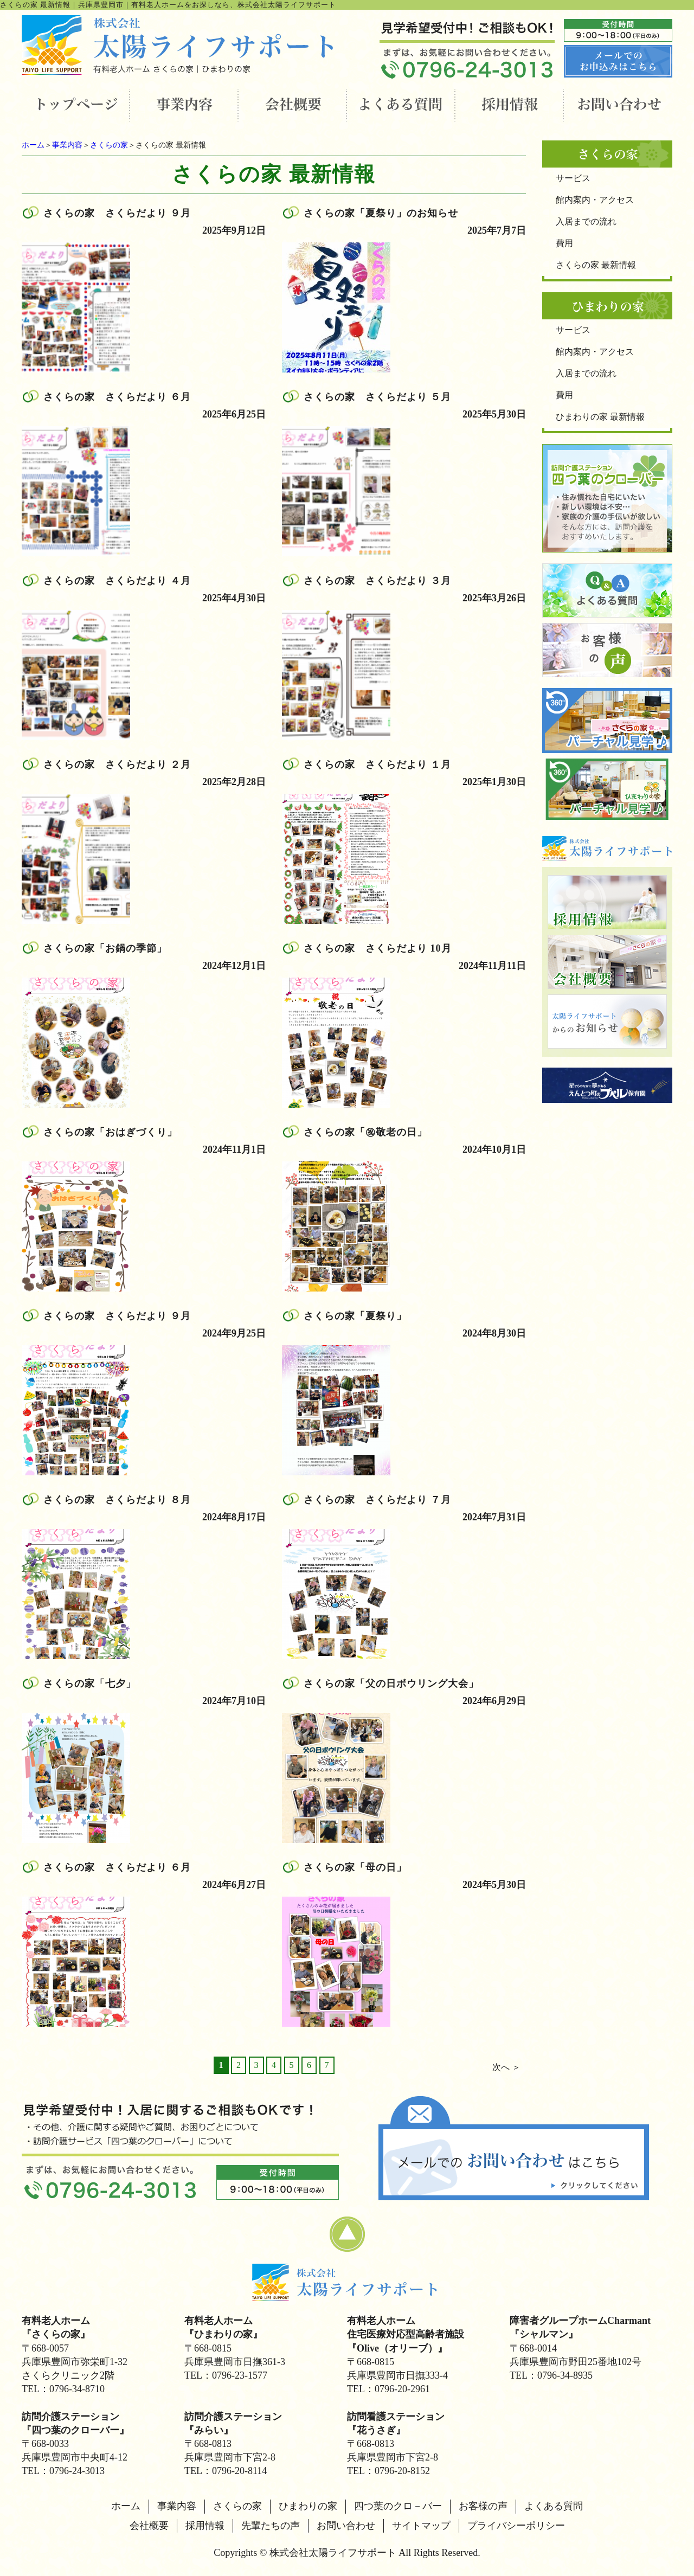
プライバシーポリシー (516, 2525)
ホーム (33, 145)
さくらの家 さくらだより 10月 (378, 948)
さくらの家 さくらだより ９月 (117, 213)
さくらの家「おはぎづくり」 (110, 1132)
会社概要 (149, 2525)
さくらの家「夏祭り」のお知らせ (381, 213)
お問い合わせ (346, 2525)
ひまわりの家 (308, 2506)
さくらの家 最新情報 (596, 264)
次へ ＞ (506, 2067)
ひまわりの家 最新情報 (600, 416)
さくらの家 (109, 145)
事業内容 (67, 145)
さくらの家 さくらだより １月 (377, 764)
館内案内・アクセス (595, 199)
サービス (573, 178)
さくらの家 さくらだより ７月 (377, 1499)
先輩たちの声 (270, 2525)
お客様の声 (483, 2506)
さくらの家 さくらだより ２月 (117, 764)
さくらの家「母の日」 (355, 1867)
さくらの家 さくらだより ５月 (377, 396)
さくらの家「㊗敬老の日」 (365, 1132)
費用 (564, 243)
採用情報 (204, 2525)
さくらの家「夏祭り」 (355, 1316)
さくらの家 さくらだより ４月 (117, 580)
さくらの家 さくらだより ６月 (117, 396)
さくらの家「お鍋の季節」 (105, 948)
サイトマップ (421, 2525)
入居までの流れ (586, 221)
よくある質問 (553, 2506)
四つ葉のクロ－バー (398, 2506)
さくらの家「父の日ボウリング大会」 (391, 1683)
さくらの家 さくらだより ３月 (377, 580)
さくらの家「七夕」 (89, 1683)
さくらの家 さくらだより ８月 (117, 1499)
